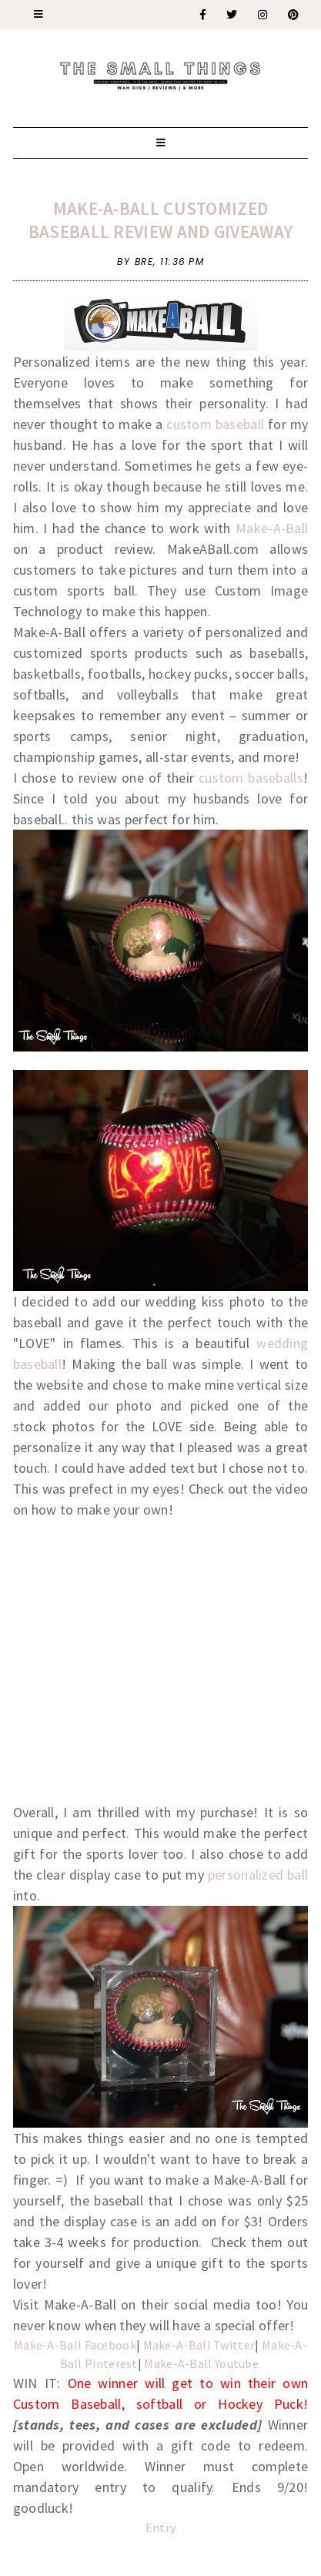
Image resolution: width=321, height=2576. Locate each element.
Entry (160, 2527)
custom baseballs (251, 778)
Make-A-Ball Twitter (199, 2345)
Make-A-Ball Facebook (75, 2345)
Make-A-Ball (272, 528)
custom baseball (214, 424)
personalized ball (256, 1874)
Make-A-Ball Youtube (202, 2363)
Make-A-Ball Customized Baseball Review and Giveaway (160, 220)
